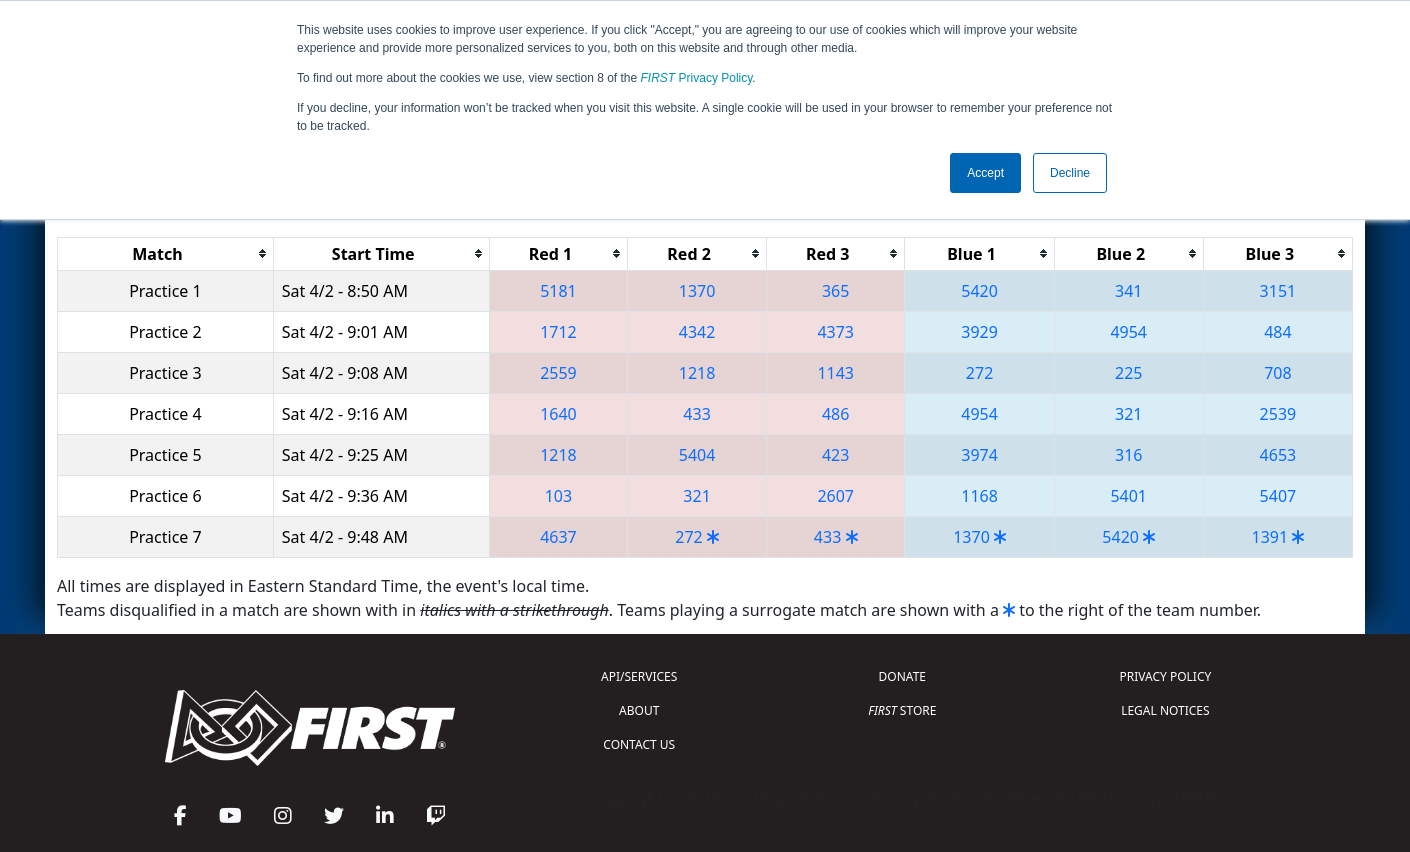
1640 (558, 414)
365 (835, 291)
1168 (979, 496)
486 (835, 414)
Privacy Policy (697, 78)
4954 (1128, 332)
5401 (1128, 496)
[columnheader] (166, 253)
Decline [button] (1070, 173)
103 (558, 496)
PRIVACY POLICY (1165, 676)
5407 (1278, 496)
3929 (979, 332)
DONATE (902, 676)
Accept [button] (985, 173)
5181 (558, 291)
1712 (558, 332)
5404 (697, 455)
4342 (697, 332)
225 (1128, 373)
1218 (697, 373)
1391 (1270, 537)
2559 (558, 373)
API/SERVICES (639, 676)
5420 (979, 291)
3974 (979, 455)
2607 (835, 496)
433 (696, 414)
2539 (1278, 414)
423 (835, 455)
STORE (902, 710)
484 (1277, 332)
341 (1128, 291)
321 (1128, 414)
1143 (835, 373)
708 (1277, 373)
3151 (1278, 291)
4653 (1278, 455)
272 (979, 373)
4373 (835, 332)
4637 (558, 537)
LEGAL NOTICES (1165, 710)
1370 (697, 291)
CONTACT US (639, 744)
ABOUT (639, 710)
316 (1128, 455)
